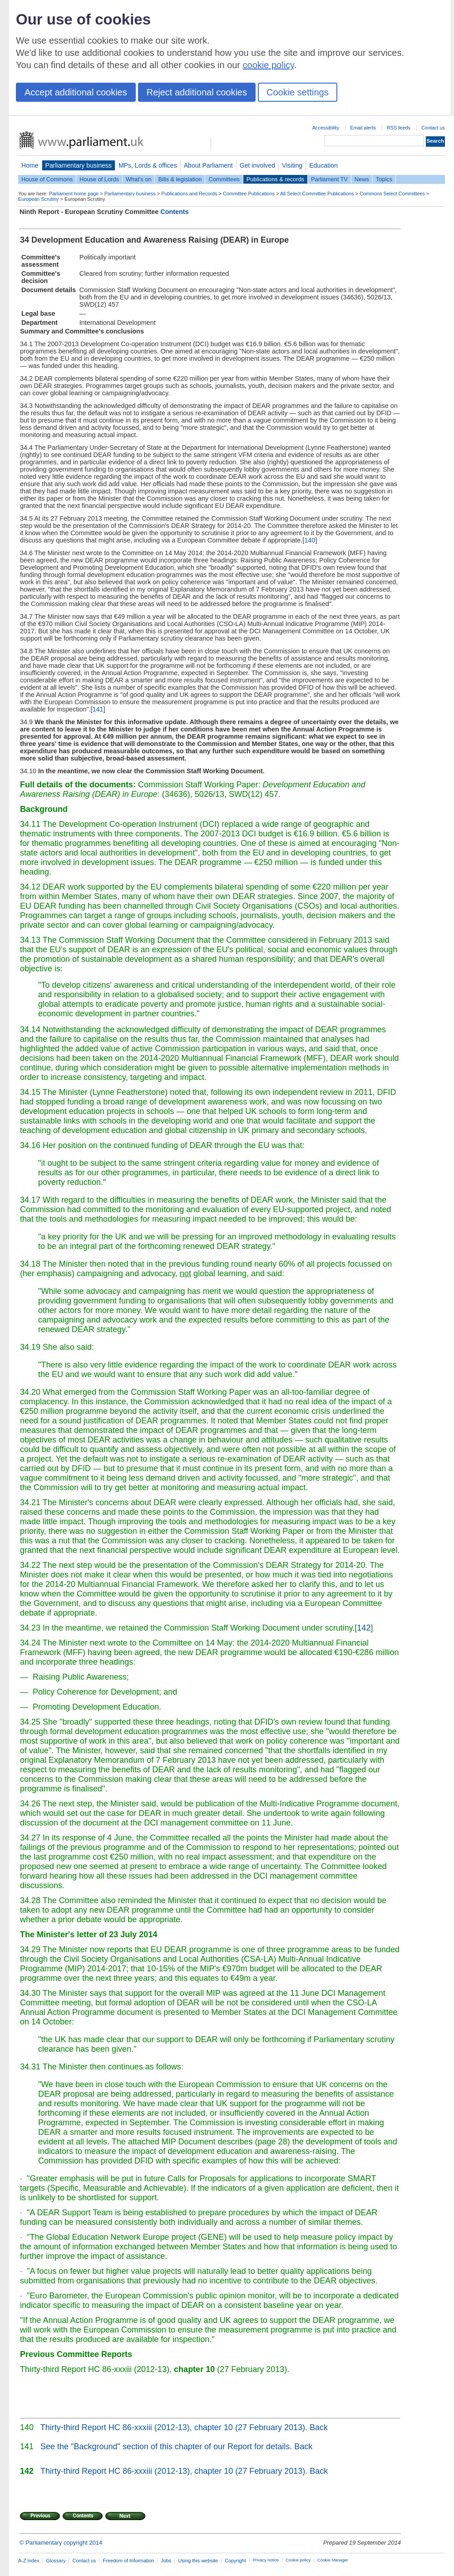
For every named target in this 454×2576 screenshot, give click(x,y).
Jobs (166, 2560)
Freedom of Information (128, 2560)
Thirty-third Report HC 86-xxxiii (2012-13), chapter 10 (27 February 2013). (174, 2427)
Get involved (257, 165)
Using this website (198, 2560)
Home (30, 165)
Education (323, 165)
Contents (174, 211)
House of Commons (47, 179)
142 (363, 1627)
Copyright (235, 2560)
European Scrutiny (38, 199)
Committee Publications (249, 193)
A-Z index (28, 2560)
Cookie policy (298, 2560)
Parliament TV (329, 179)
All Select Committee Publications (317, 193)
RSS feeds (398, 127)
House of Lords (99, 179)
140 (309, 540)
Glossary (56, 2560)
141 (98, 709)
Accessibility (325, 127)
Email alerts (363, 127)
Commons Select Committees (392, 193)
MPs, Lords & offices (147, 165)
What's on (139, 179)
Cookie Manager (332, 2560)
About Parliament (208, 165)
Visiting (292, 165)
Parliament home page (74, 193)
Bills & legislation (180, 179)
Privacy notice (266, 2560)
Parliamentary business (78, 165)
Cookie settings (297, 92)
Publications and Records (189, 193)
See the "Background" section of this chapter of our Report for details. (166, 2446)
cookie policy (268, 65)
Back (319, 2427)
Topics (384, 179)
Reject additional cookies (197, 92)
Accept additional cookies (76, 92)
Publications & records (275, 179)
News (362, 179)
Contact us (433, 127)
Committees (223, 179)
